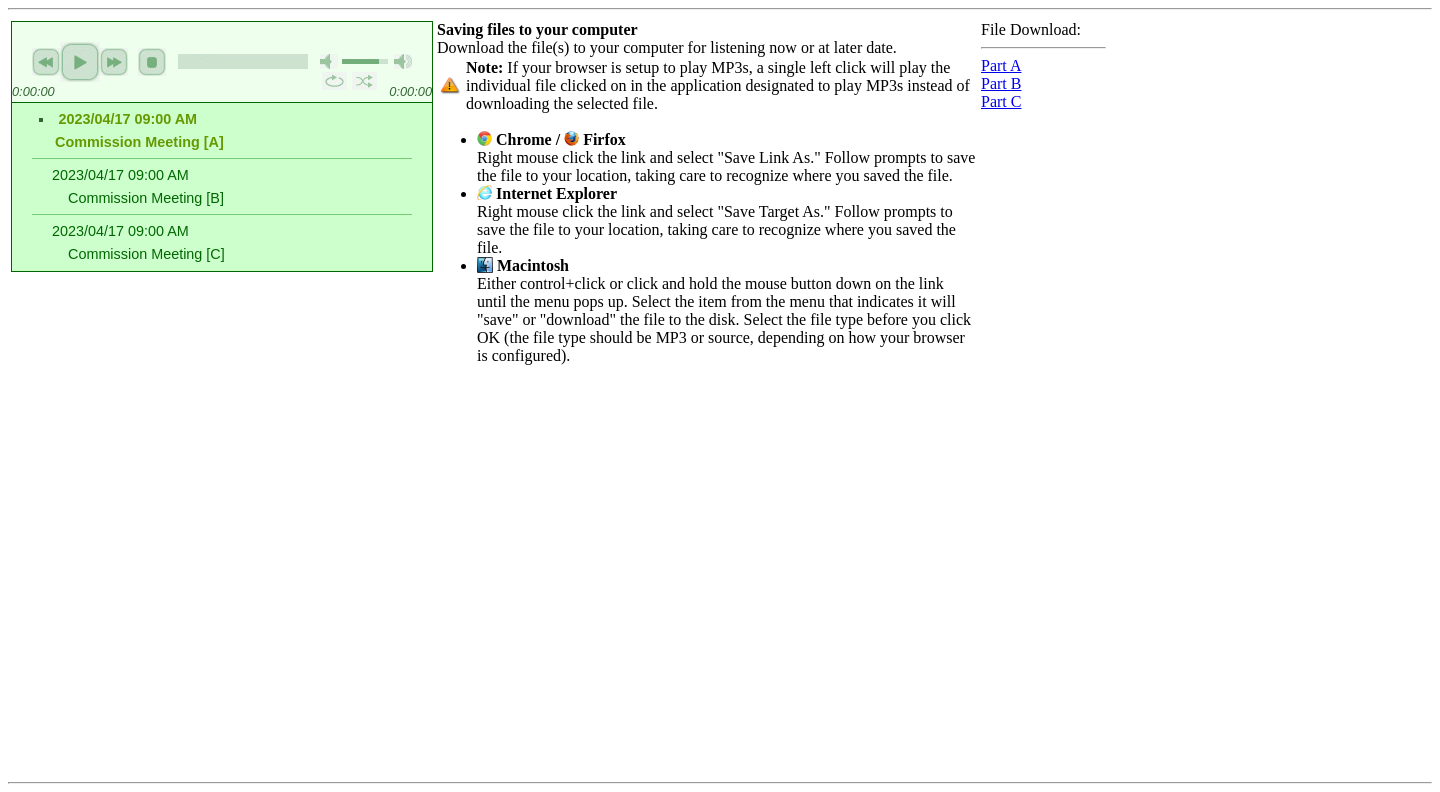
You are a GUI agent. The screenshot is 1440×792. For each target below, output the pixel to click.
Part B (1001, 83)
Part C (1001, 101)
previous (46, 62)
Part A (1001, 65)
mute (329, 61)
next (114, 62)
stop (152, 62)
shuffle (364, 81)
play (80, 62)
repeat (334, 81)
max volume (403, 61)
